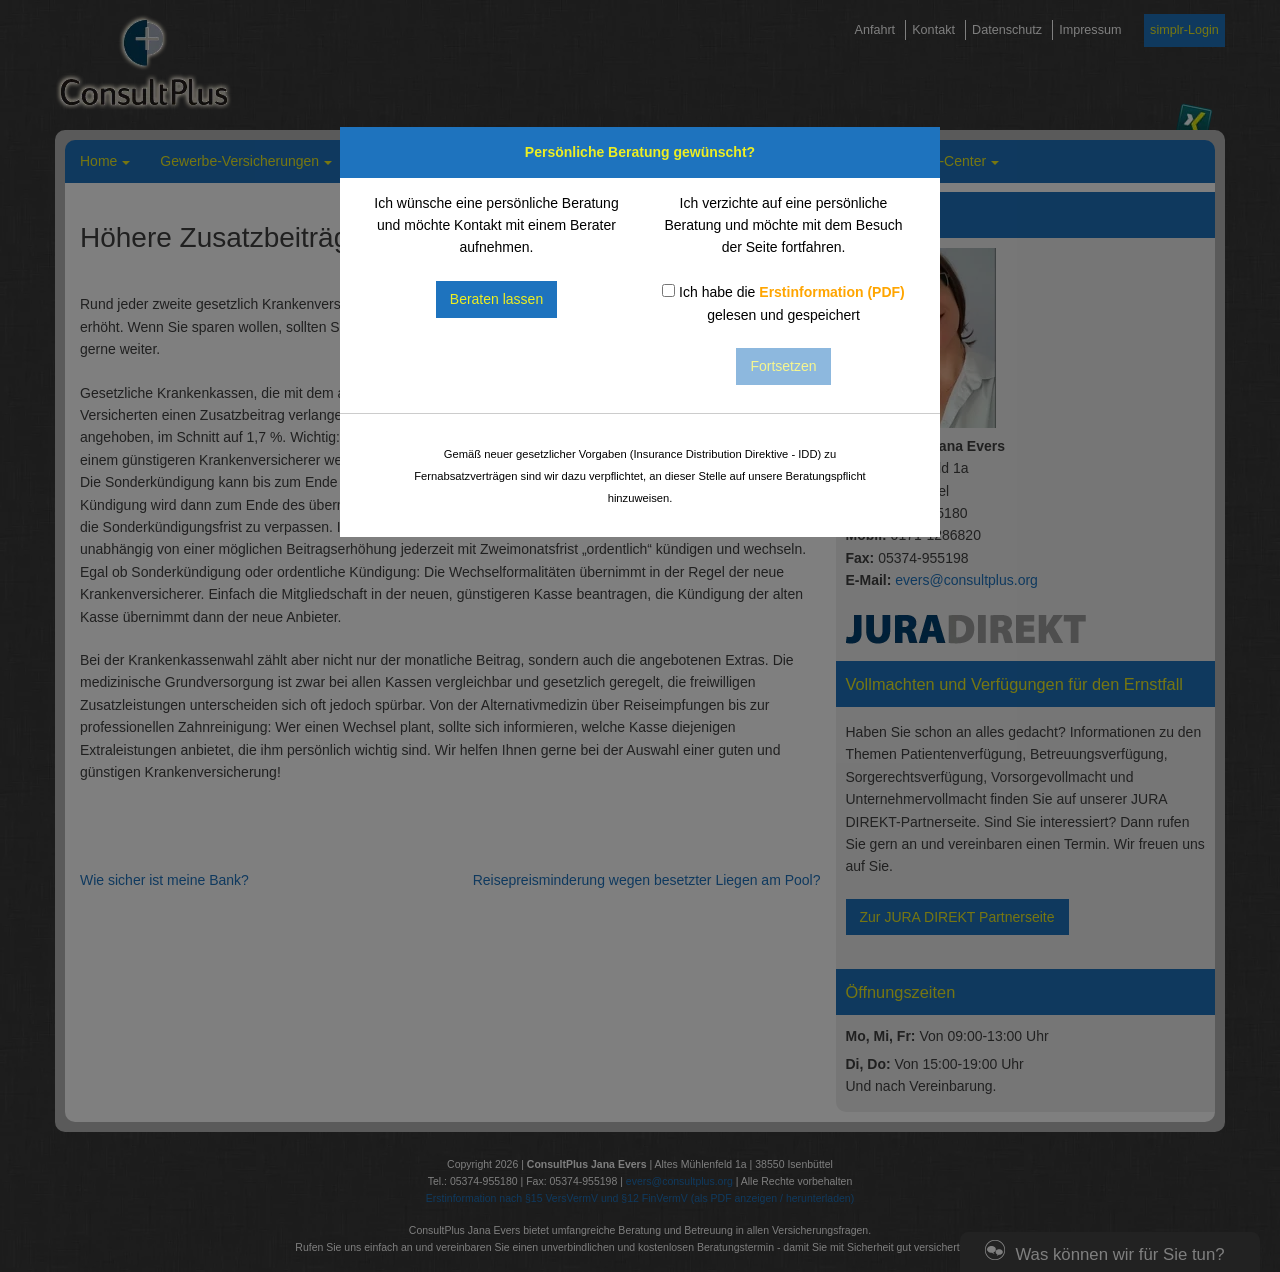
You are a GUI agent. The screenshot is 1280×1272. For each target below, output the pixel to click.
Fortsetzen (783, 366)
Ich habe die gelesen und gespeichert (783, 303)
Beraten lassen (496, 299)
